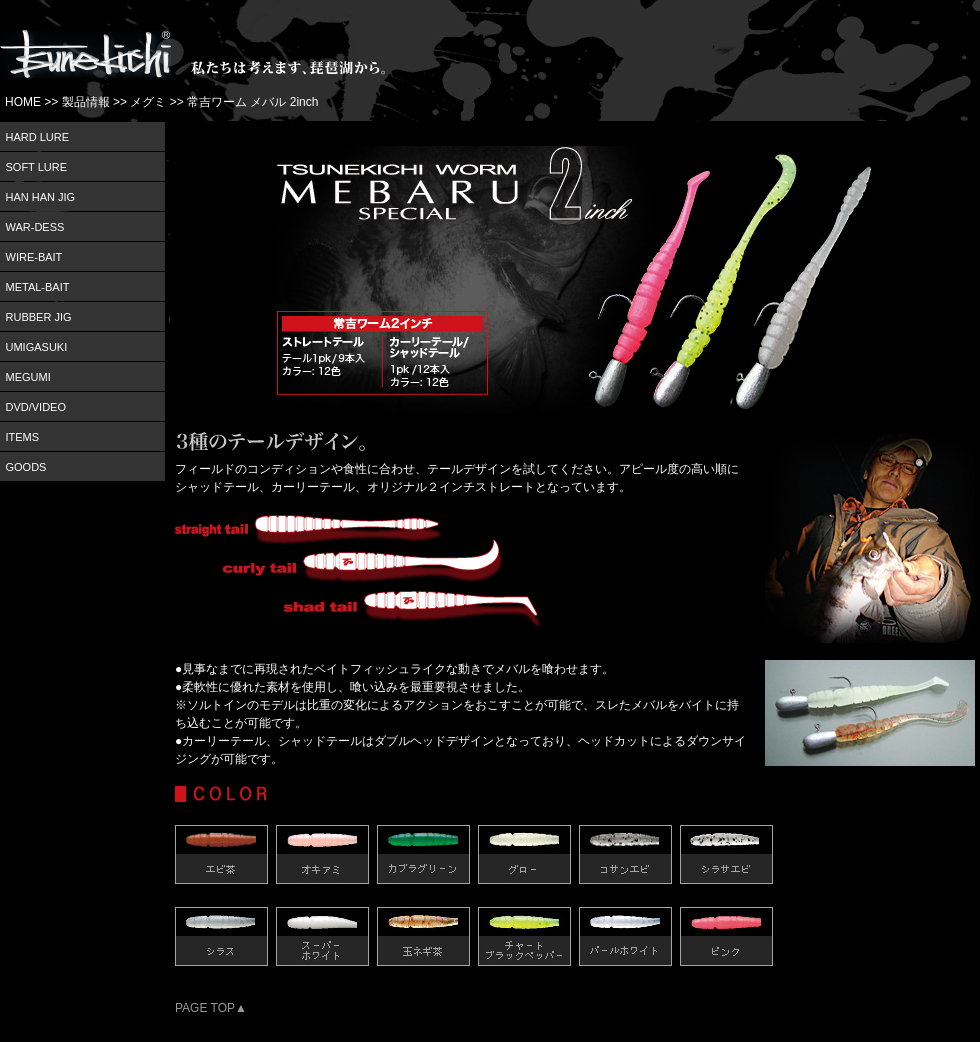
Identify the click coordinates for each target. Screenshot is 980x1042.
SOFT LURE (37, 167)
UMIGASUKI (37, 347)
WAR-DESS (35, 227)
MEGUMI (28, 377)
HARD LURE (38, 137)
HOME (23, 102)
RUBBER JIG (39, 317)
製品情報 (86, 102)
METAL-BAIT (38, 287)
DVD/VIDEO (36, 407)
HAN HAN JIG (41, 197)
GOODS (26, 467)
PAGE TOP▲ (211, 1008)
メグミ (148, 102)
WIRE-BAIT (34, 257)
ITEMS (23, 437)
